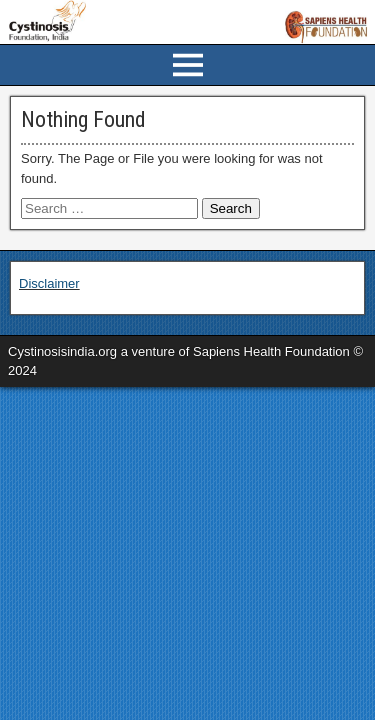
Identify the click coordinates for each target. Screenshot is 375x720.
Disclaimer (49, 283)
